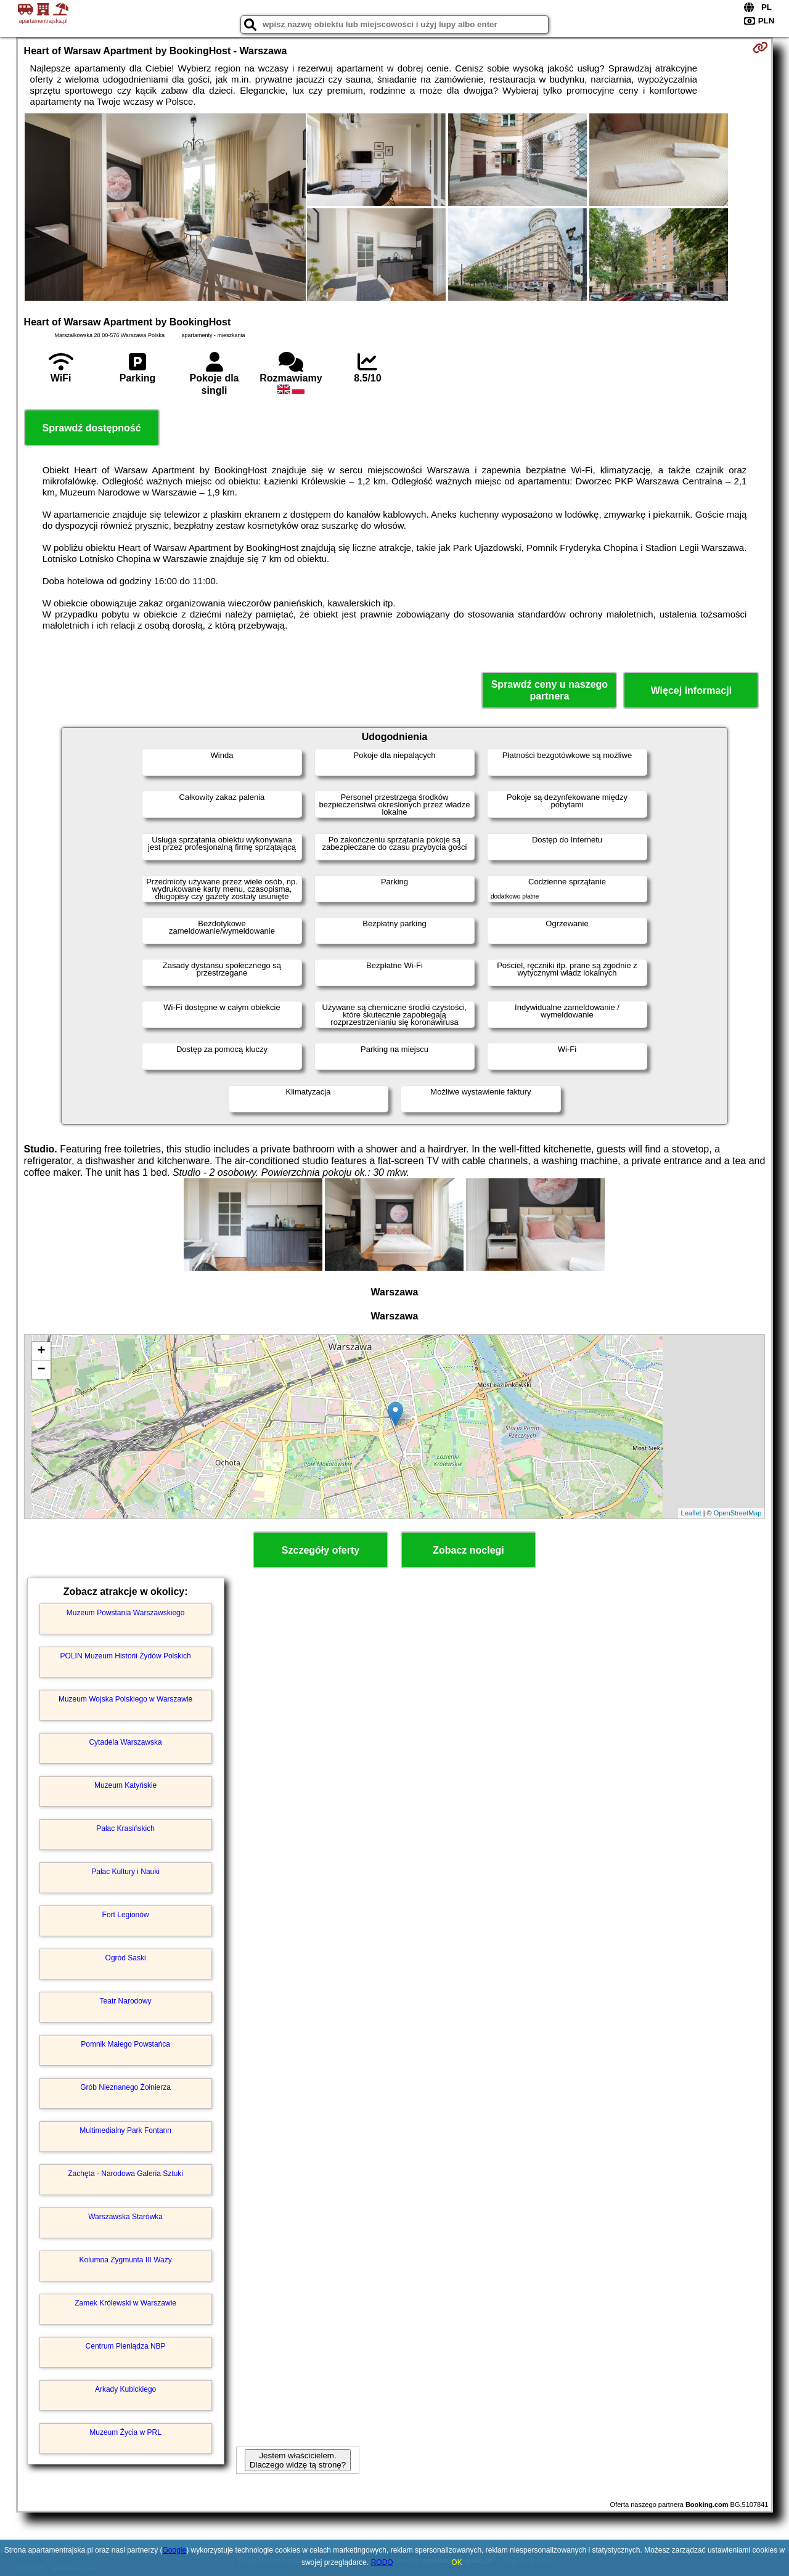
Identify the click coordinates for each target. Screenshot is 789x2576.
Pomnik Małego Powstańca (125, 2044)
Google (175, 2550)
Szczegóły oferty (320, 1550)
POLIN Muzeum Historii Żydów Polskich (125, 1656)
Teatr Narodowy (126, 2001)
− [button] (41, 1370)
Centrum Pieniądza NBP (126, 2346)
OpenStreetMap (738, 1513)
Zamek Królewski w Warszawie (125, 2303)
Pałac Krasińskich (125, 1828)
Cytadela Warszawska (125, 1742)
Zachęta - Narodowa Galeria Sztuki (125, 2173)
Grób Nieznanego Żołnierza (125, 2087)
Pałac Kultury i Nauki (125, 1871)
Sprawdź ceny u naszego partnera (549, 690)
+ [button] (41, 1351)
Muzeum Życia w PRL (125, 2432)
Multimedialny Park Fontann (125, 2130)
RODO (382, 2562)
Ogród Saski (125, 1958)
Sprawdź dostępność (92, 428)
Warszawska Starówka (125, 2216)
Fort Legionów (125, 1914)
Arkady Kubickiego (125, 2389)
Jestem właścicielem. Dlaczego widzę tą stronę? (298, 2460)
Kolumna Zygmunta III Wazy (125, 2260)
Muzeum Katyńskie (125, 1785)
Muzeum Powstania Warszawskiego (126, 1612)
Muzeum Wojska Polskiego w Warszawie (125, 1699)
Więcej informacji (691, 690)
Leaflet (691, 1513)
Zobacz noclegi (468, 1550)
